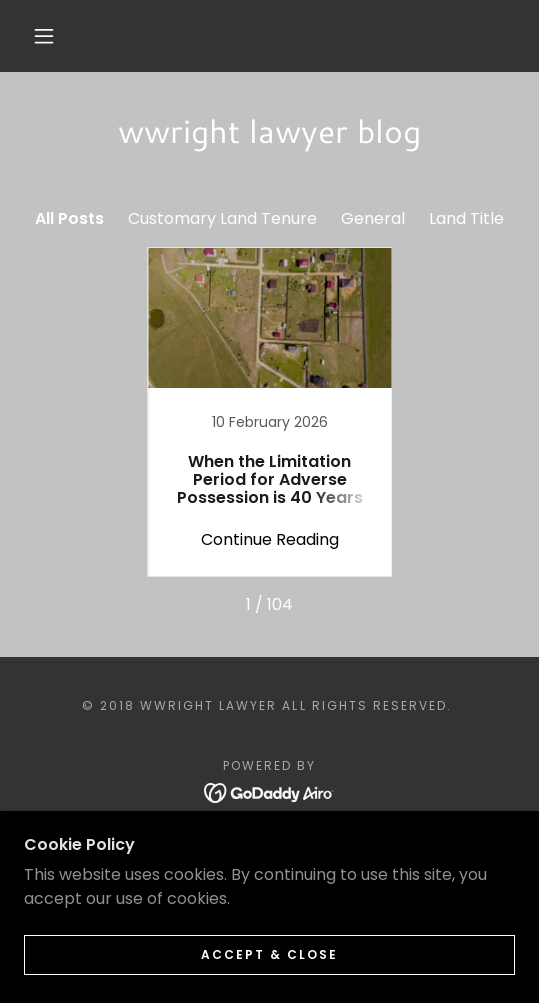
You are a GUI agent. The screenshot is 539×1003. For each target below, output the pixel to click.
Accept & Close (269, 954)
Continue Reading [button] (270, 539)
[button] (48, 36)
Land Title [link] (466, 218)
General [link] (373, 218)
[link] (270, 412)
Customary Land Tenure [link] (222, 218)
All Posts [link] (69, 218)
